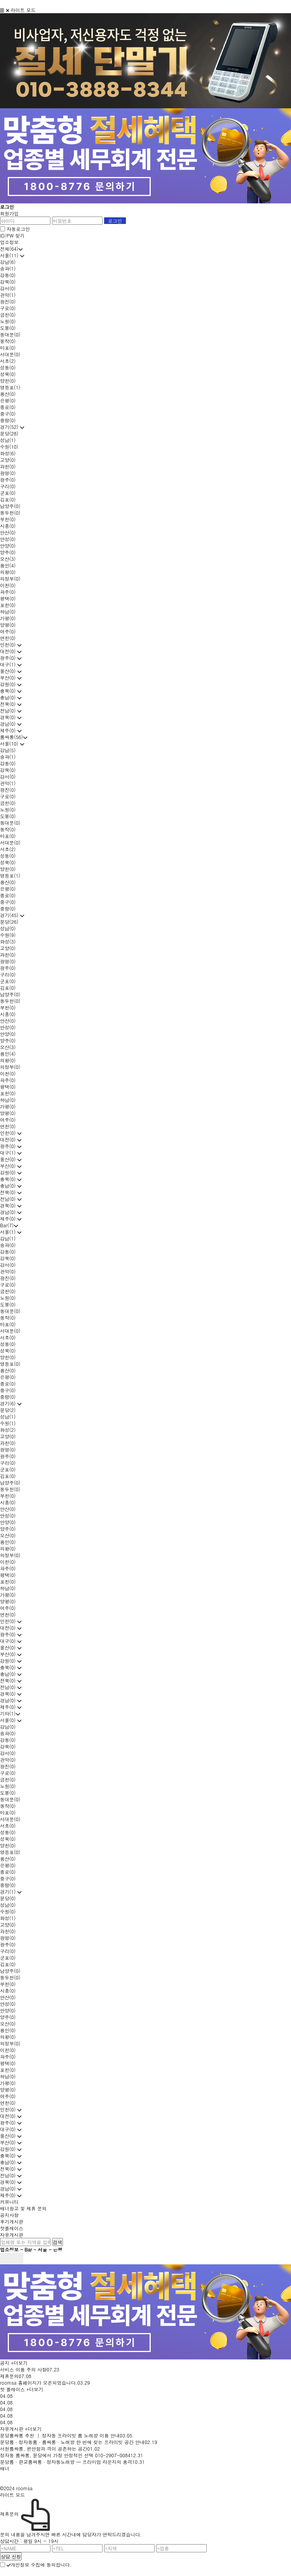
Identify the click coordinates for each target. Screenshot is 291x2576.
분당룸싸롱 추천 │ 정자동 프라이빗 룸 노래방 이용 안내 (60, 2435)
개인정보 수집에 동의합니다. (39, 2564)
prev (6, 2258)
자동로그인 (18, 229)
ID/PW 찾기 (12, 235)
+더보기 (19, 2362)
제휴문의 (9, 2376)
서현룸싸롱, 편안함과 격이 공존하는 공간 (43, 2448)
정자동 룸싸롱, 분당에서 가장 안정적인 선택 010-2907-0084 (65, 2455)
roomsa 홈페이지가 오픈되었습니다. (38, 2382)
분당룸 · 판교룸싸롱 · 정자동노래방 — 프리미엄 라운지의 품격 (66, 2461)
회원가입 (9, 213)
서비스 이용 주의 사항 (23, 2369)
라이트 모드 (23, 10)
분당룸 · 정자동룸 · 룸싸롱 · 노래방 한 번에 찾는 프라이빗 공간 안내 (72, 2442)
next (17, 2258)
